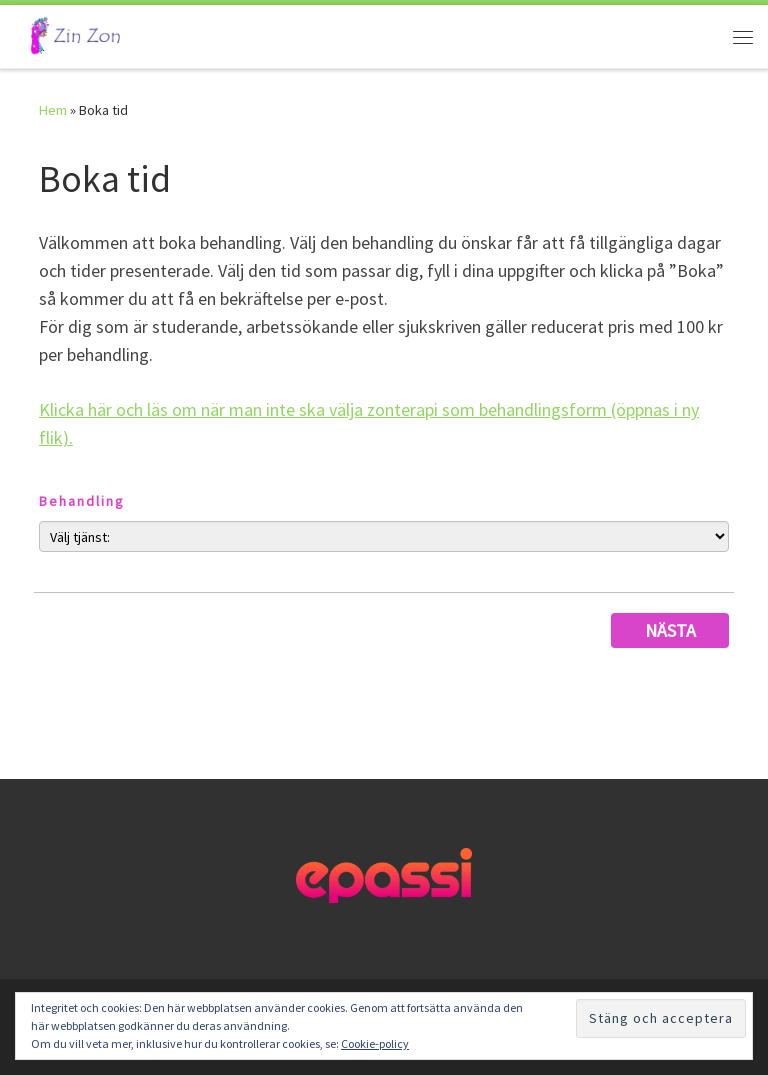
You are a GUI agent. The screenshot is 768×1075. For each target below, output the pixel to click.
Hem (53, 110)
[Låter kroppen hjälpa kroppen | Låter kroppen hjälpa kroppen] (71, 34)
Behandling (82, 501)
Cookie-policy (375, 1043)
